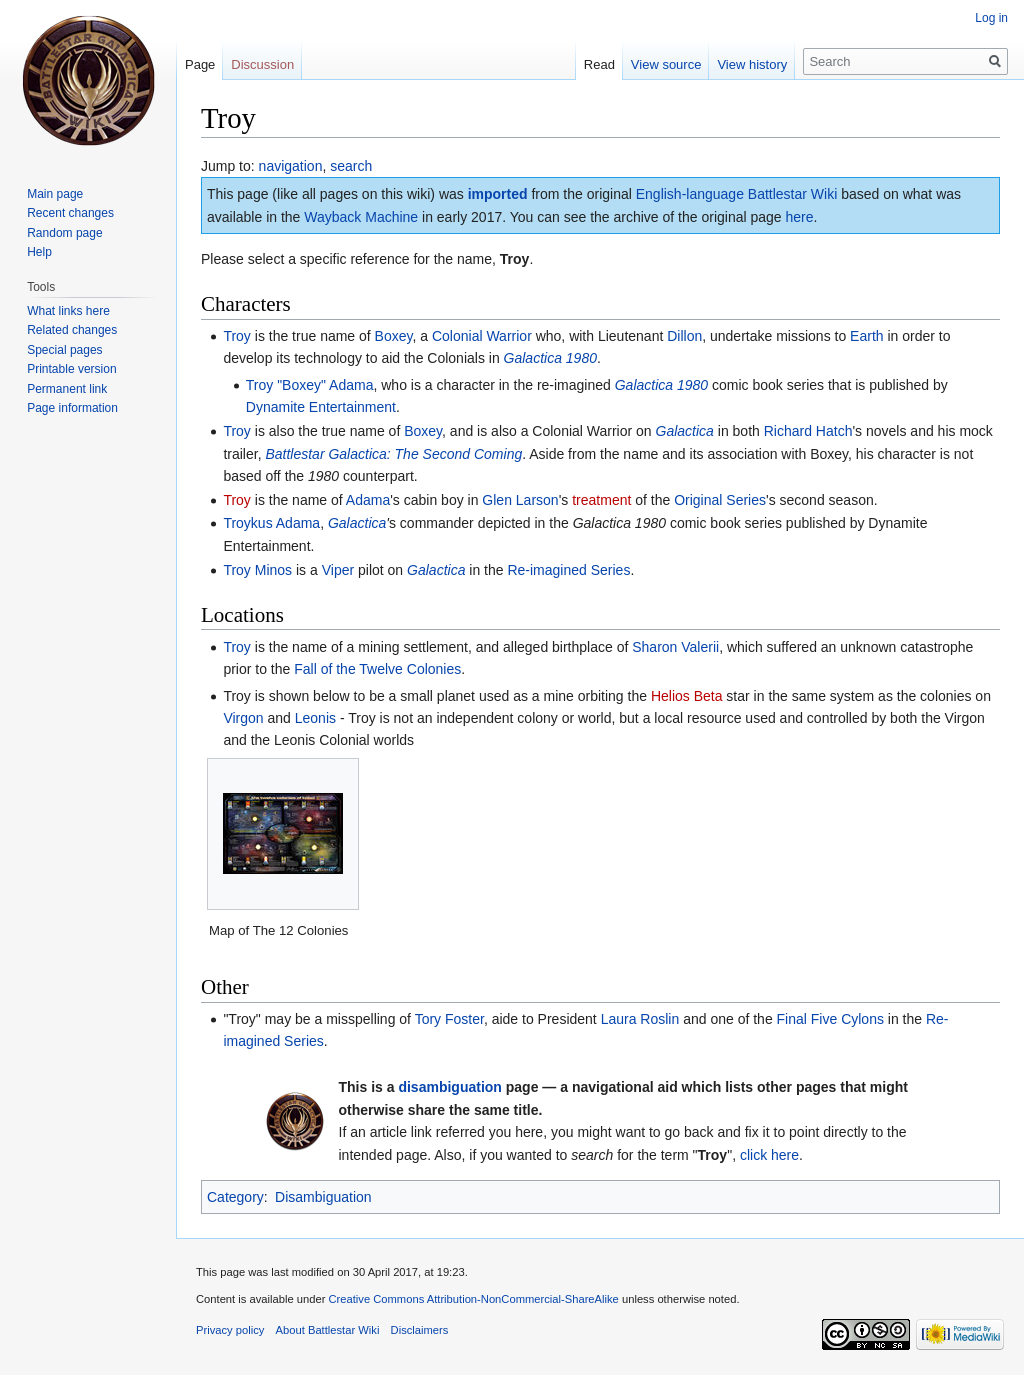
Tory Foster (449, 1019)
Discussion (262, 64)
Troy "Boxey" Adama (310, 385)
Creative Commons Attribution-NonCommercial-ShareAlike (473, 1299)
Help (39, 252)
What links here (68, 311)
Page (200, 64)
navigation (291, 166)
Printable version (71, 369)
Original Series (720, 500)
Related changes (72, 330)
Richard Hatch (808, 431)
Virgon (243, 718)
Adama (368, 500)
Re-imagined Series (568, 570)
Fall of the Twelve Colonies (377, 669)
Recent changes (70, 213)
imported (498, 194)
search (351, 166)
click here (769, 1155)
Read (599, 64)
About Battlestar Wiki (328, 1330)
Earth (866, 336)
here (800, 217)
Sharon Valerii (675, 647)
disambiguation (449, 1087)
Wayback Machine (361, 217)
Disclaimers (420, 1330)
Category (235, 1197)
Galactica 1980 (550, 358)
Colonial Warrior (482, 336)
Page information (72, 408)
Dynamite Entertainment (321, 407)
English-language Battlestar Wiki (737, 194)
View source (666, 64)
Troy (236, 336)
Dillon (684, 336)
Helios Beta (687, 696)
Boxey (394, 336)
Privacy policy (230, 1330)
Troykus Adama (271, 523)
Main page (55, 194)
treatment (601, 500)
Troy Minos (257, 570)
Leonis (315, 718)
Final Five (807, 1019)
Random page (64, 233)
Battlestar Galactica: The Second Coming (393, 454)
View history (752, 64)
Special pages (64, 350)
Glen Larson (520, 500)
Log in (991, 18)
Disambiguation (323, 1197)
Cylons (862, 1019)
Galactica (685, 431)
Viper (338, 570)
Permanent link (67, 389)
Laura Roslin (640, 1019)
